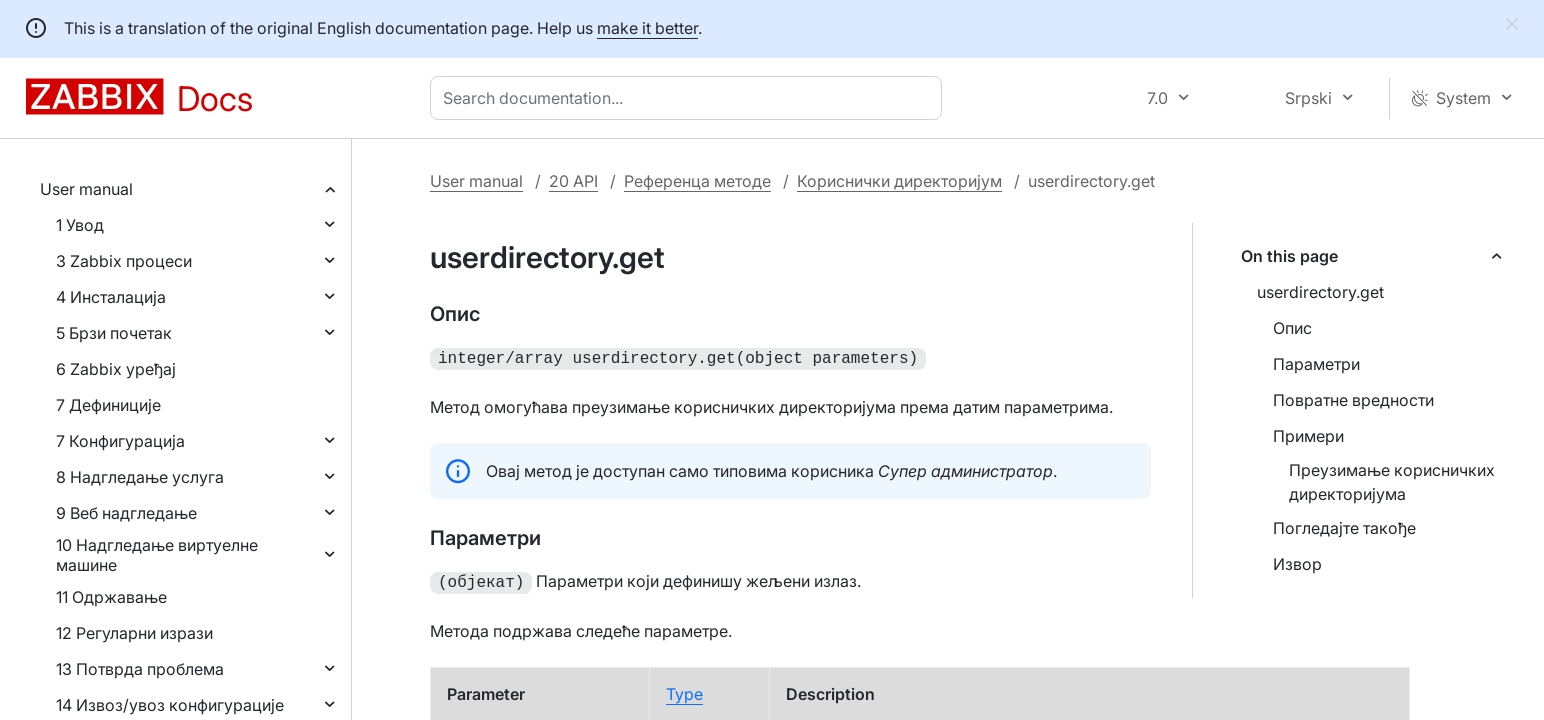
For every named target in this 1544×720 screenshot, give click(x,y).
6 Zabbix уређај (116, 369)
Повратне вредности (1353, 400)
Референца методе (697, 181)
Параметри (1316, 364)
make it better (647, 28)
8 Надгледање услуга (140, 477)
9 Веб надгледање (126, 513)
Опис (1292, 328)
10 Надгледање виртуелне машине (157, 555)
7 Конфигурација (120, 441)
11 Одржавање (111, 597)
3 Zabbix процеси (124, 261)
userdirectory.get (1320, 292)
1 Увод (80, 225)
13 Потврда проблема (140, 669)
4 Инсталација (111, 297)
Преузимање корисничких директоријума (1392, 482)
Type (684, 690)
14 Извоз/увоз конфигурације (170, 705)
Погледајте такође (1344, 528)
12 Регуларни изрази (134, 633)
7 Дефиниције (108, 405)
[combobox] (690, 98)
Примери (1308, 436)
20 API (573, 181)
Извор (1297, 564)
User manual (86, 189)
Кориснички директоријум (899, 181)
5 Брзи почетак (114, 333)
